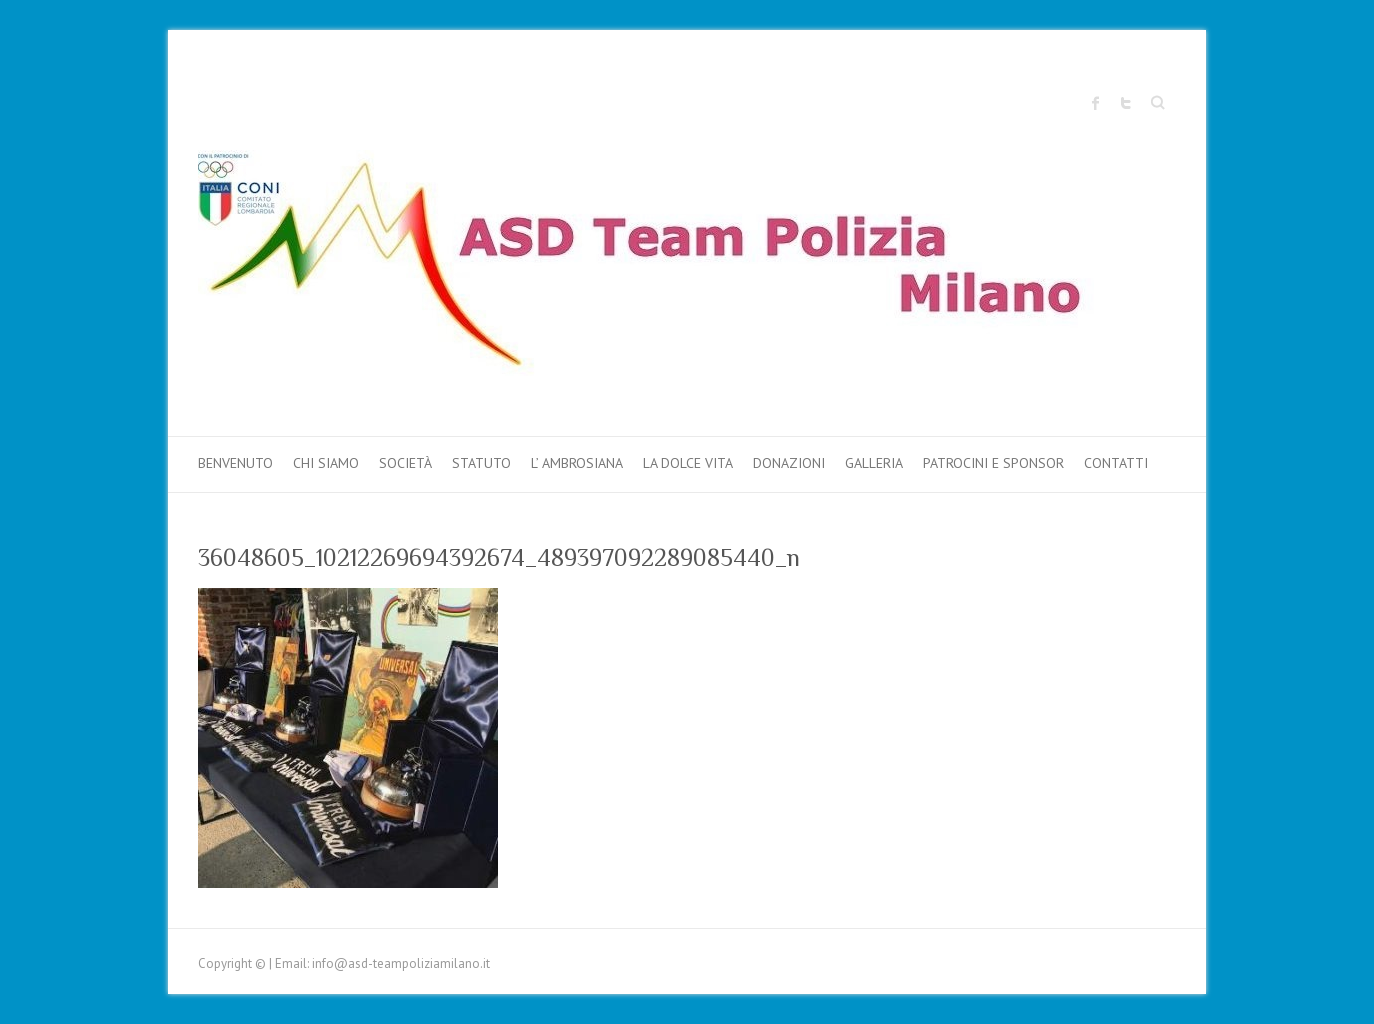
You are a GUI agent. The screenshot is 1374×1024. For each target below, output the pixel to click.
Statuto (481, 463)
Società (405, 463)
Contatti (1116, 463)
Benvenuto (235, 463)
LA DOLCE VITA (688, 463)
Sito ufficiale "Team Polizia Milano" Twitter (1126, 103)
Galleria (874, 463)
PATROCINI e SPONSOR (993, 463)
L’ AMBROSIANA (577, 463)
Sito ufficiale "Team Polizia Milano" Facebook (1096, 103)
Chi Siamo (326, 463)
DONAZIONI (789, 463)
